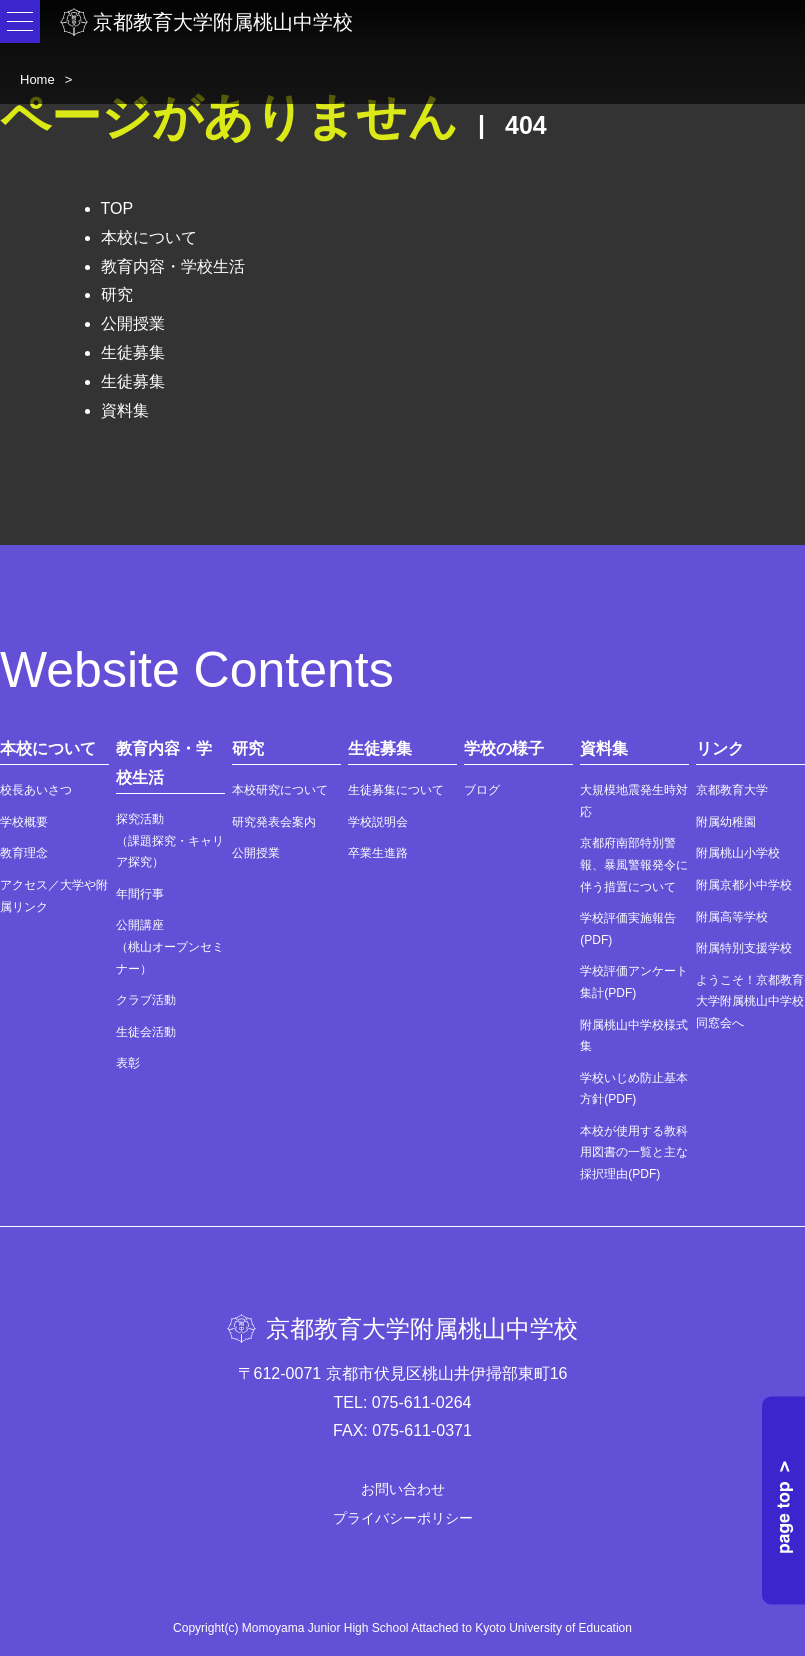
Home (37, 79)
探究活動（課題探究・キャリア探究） (170, 840)
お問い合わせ (403, 1489)
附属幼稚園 (726, 822)
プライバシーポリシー (403, 1518)
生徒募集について (396, 790)
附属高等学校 (732, 917)
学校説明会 (378, 822)
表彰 (128, 1063)
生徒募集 (133, 352)
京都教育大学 (732, 790)
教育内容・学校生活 (173, 266)
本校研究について (280, 790)
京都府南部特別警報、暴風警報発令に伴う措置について (634, 864)
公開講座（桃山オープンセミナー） (170, 946)
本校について (149, 237)
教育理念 (24, 853)
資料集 (125, 410)
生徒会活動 (146, 1032)
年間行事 (140, 894)
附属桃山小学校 (738, 853)
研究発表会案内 (274, 822)
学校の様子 (504, 748)
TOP (117, 208)
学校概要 (24, 822)
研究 (117, 294)
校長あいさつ (36, 790)
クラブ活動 (146, 1000)
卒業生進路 (378, 853)
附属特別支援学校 (744, 948)
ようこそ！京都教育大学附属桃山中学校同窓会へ (750, 1001)
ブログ (482, 790)
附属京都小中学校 (744, 885)
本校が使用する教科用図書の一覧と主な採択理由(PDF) (634, 1152)
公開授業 (133, 323)
